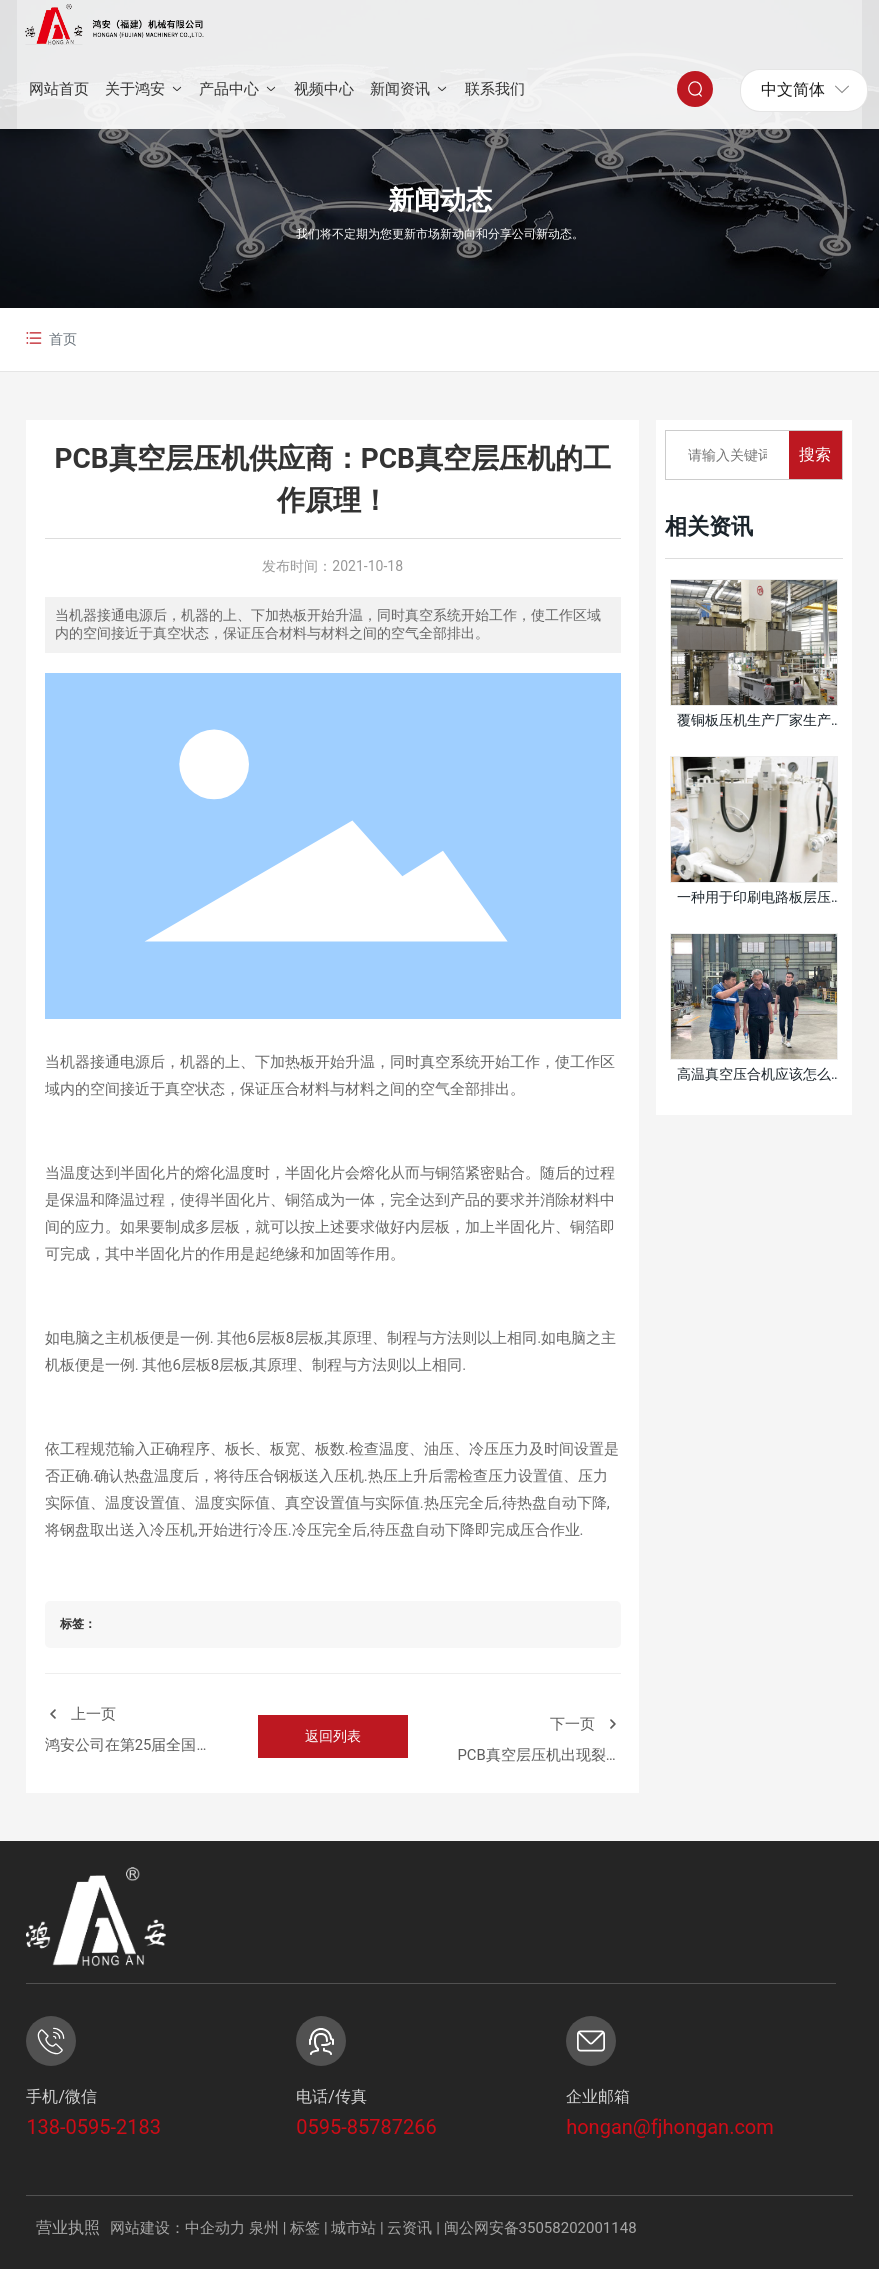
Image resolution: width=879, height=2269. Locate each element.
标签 (305, 2228)
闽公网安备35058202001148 (540, 2228)
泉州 (264, 2228)
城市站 (353, 2228)
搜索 (815, 454)
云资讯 (409, 2228)
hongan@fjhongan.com (670, 2127)
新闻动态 (440, 201)
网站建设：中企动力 (177, 2228)
